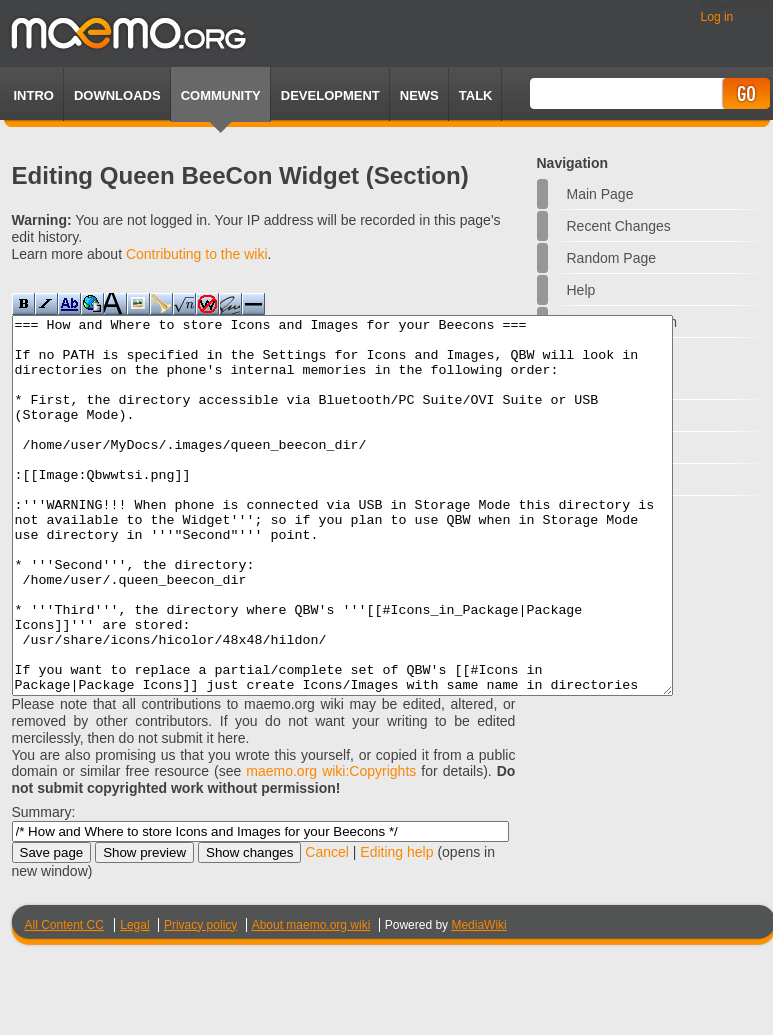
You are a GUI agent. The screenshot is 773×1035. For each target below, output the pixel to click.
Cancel (327, 927)
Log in (717, 17)
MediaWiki (478, 1000)
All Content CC (64, 1000)
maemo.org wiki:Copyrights (331, 846)
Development (330, 95)
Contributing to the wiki (197, 254)
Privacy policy (200, 1000)
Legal (134, 1000)
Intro (34, 95)
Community (221, 95)
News (419, 95)
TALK (476, 95)
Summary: (44, 887)
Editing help (396, 927)
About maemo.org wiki (311, 1000)
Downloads (117, 95)
